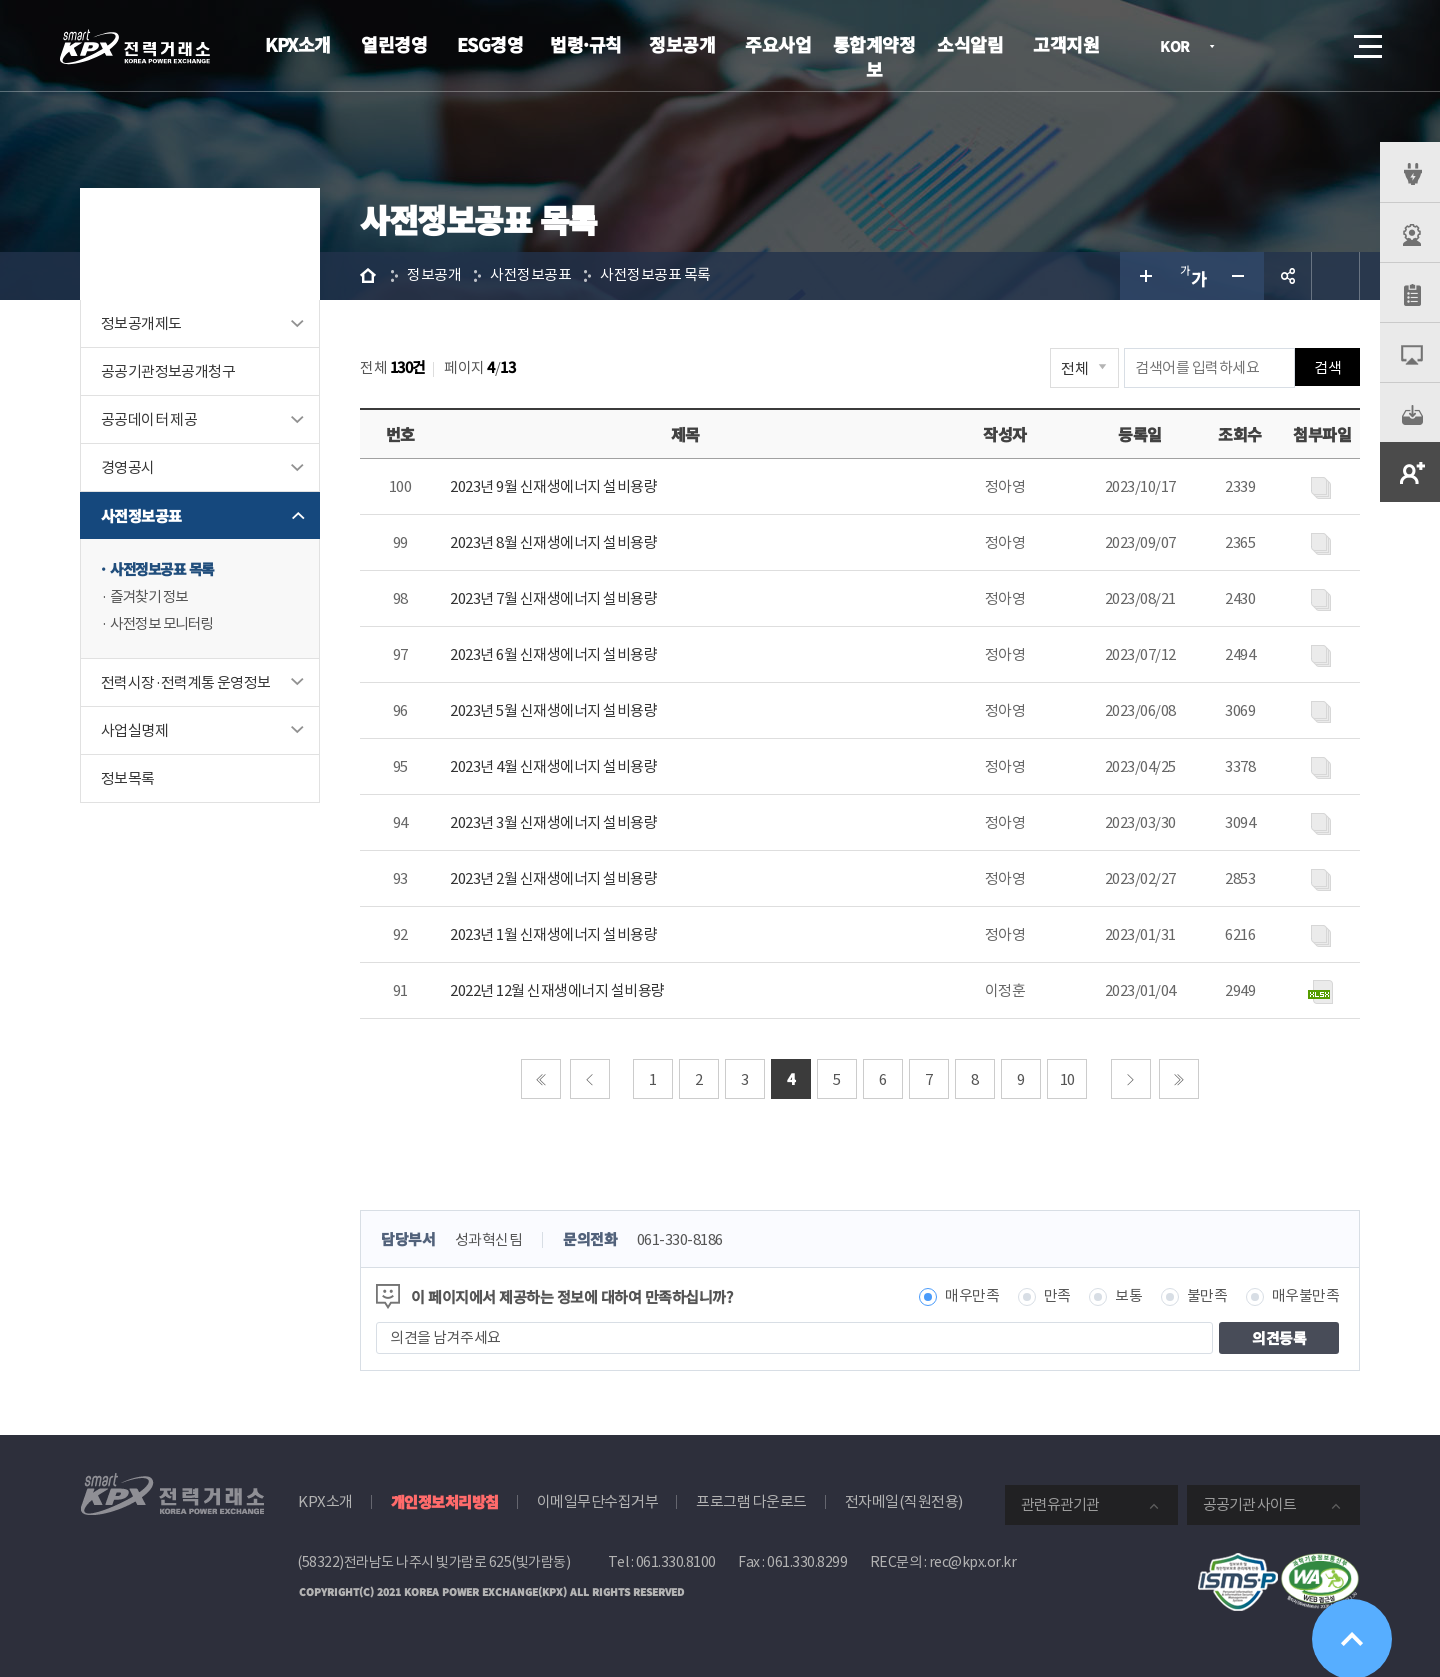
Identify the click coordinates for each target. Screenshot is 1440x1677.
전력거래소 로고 (135, 47)
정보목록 (128, 779)
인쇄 (1336, 276)
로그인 (1255, 46)
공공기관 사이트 (1249, 1504)
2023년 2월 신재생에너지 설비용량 (553, 878)
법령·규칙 (586, 44)
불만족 (1207, 1296)
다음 (1131, 1079)
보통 (1128, 1296)
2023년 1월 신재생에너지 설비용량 (553, 934)
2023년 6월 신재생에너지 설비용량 (553, 654)
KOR (1180, 47)
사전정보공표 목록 (166, 569)
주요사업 (778, 44)
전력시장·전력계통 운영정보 (186, 683)
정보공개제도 (141, 323)
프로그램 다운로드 (751, 1501)
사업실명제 (134, 731)
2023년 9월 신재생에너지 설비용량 (553, 486)
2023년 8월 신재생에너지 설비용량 (553, 542)
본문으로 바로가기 (0, 0)
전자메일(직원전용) (904, 1501)
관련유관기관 (1060, 1504)
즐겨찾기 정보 (152, 597)
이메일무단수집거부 (598, 1501)
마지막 (1179, 1079)
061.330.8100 (676, 1562)
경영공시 (128, 467)
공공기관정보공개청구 (168, 371)
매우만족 (972, 1296)
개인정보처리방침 (445, 1501)
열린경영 (394, 44)
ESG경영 (490, 44)
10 (1067, 1079)
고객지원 (1066, 44)
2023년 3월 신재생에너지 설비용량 (553, 822)
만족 (1057, 1296)
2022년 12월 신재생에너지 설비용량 (557, 990)
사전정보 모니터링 (165, 625)
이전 (590, 1079)
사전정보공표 (141, 515)
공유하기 (1288, 276)
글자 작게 (1240, 276)
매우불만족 (1306, 1296)
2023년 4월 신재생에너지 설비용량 (553, 766)
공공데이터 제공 (149, 419)
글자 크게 (1144, 276)
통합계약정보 (874, 56)
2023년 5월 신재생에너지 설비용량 (553, 710)
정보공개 (682, 44)
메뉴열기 (1366, 40)
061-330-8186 (680, 1240)
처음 (541, 1079)
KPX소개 (298, 44)
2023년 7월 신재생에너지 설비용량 (553, 598)
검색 (1312, 46)
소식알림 (970, 44)
